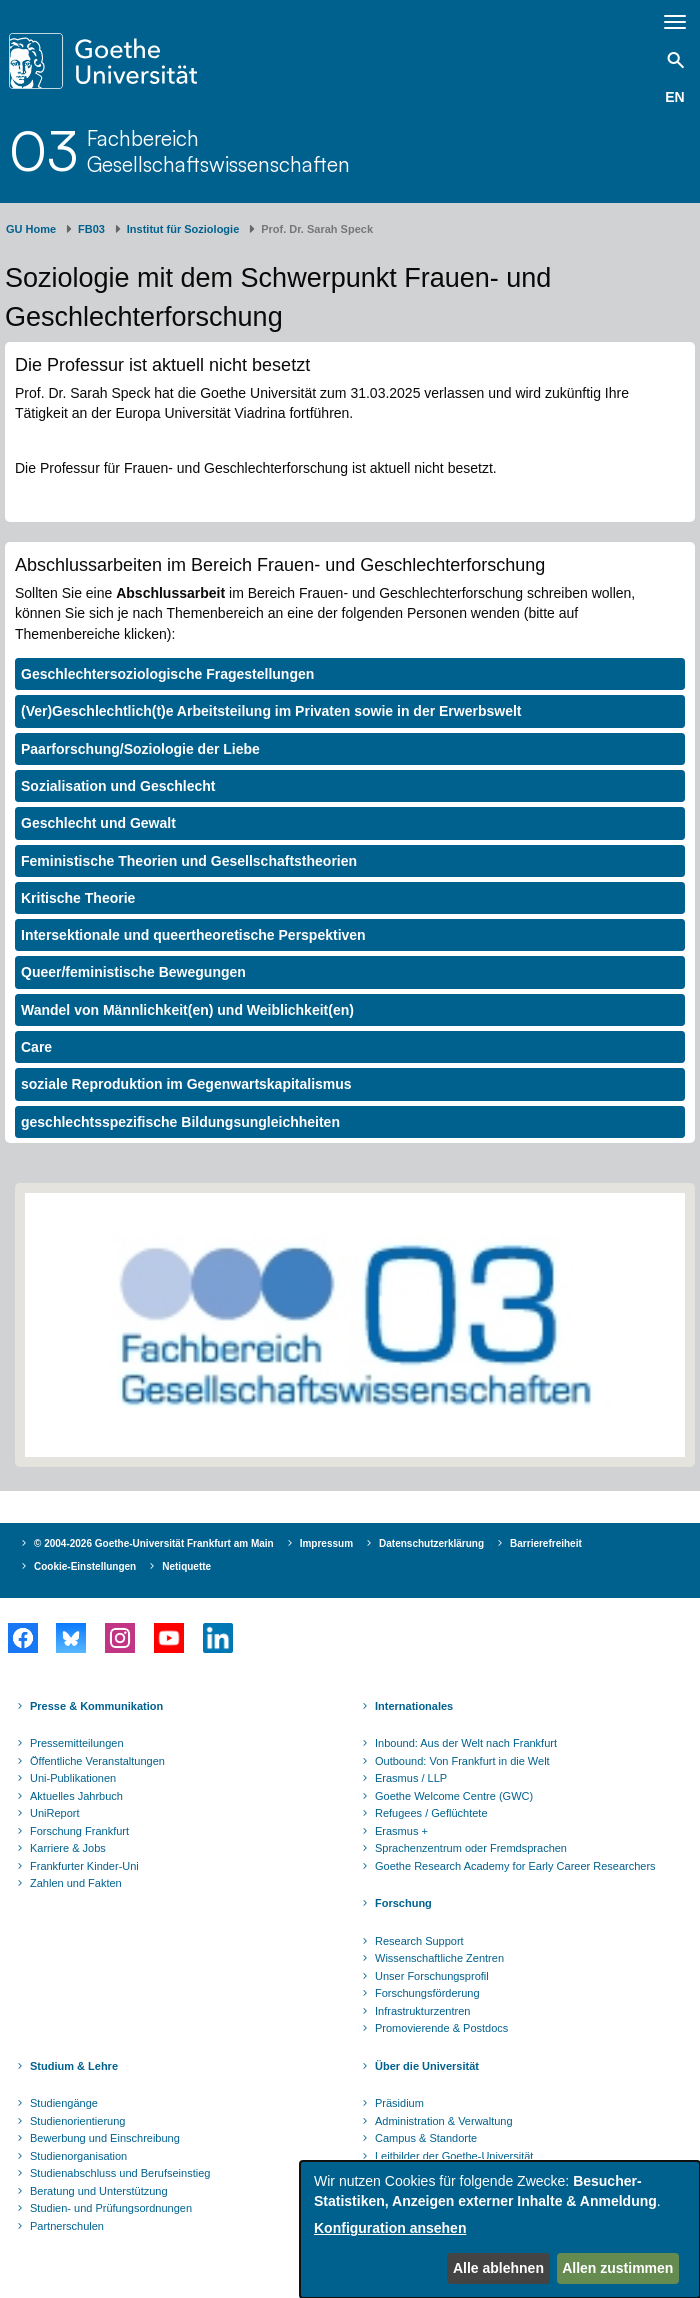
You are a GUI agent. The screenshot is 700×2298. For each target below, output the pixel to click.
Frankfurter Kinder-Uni (84, 1866)
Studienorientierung (77, 2121)
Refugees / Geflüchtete (431, 1813)
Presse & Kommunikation (96, 1706)
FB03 (91, 229)
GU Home (31, 229)
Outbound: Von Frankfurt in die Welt (462, 1761)
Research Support (419, 1941)
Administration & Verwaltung (444, 2121)
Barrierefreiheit (546, 1543)
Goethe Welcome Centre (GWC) (454, 1796)
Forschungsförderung (427, 1993)
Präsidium (399, 2103)
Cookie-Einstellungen (85, 1566)
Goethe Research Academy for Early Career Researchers (515, 1866)
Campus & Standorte (426, 2138)
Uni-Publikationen (73, 1778)
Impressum (326, 1543)
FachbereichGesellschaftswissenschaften (218, 151)
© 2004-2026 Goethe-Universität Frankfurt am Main (154, 1543)
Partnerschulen (67, 2226)
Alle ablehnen (498, 2268)
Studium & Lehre (74, 2066)
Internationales (414, 1706)
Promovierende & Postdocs (441, 2028)
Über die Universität (427, 2066)
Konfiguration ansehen (390, 2228)
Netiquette (186, 1566)
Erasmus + (401, 1831)
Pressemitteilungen (77, 1743)
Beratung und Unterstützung (99, 2191)
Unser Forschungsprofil (432, 1976)
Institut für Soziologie (183, 229)
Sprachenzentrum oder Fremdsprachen (471, 1848)
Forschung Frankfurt (79, 1831)
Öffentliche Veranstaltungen (97, 1761)
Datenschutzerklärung (431, 1543)
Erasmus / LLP (411, 1778)
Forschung (403, 1903)
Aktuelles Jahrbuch (76, 1796)
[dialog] (500, 2229)
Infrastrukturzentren (422, 2011)
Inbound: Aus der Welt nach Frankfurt (466, 1743)
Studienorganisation (78, 2156)
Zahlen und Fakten (76, 1883)
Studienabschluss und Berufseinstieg (120, 2173)
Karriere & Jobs (68, 1848)
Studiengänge (64, 2103)
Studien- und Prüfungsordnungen (111, 2208)
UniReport (55, 1813)
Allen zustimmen (617, 2268)
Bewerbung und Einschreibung (105, 2138)
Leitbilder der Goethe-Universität (454, 2156)
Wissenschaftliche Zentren (439, 1958)
